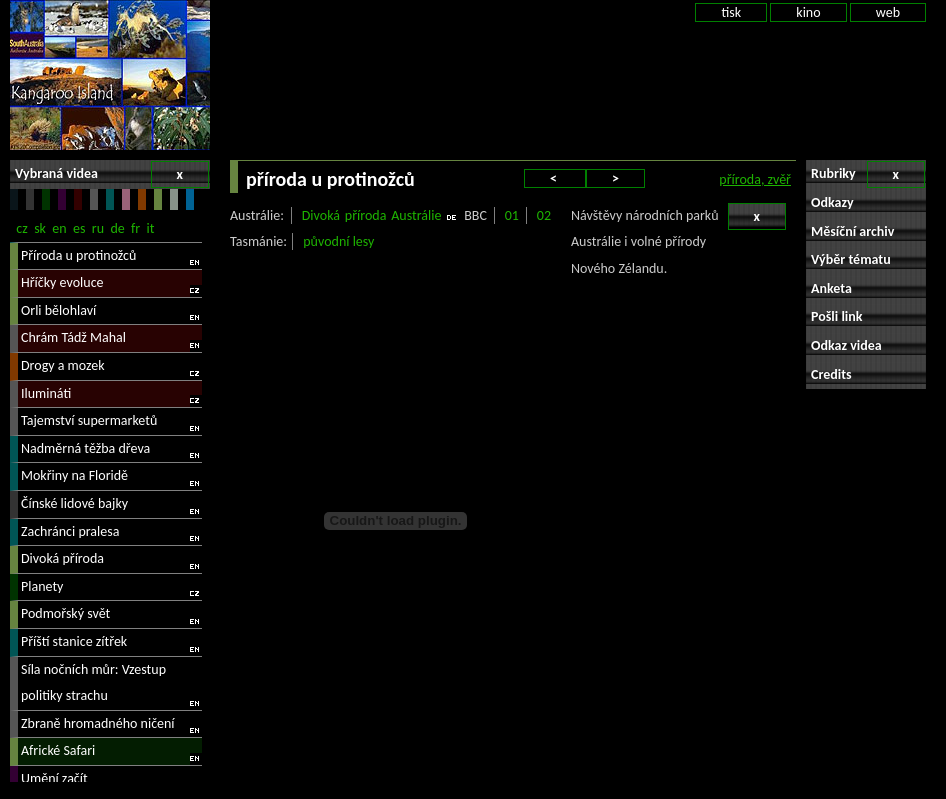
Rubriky (868, 174)
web (888, 12)
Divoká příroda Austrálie (372, 215)
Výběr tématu (851, 259)
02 (544, 215)
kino (808, 12)
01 (512, 215)
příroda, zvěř (755, 179)
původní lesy (338, 241)
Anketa (831, 288)
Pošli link (837, 316)
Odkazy (832, 202)
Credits (831, 374)
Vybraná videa (112, 174)
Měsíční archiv (852, 231)
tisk (731, 12)
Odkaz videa (846, 345)
